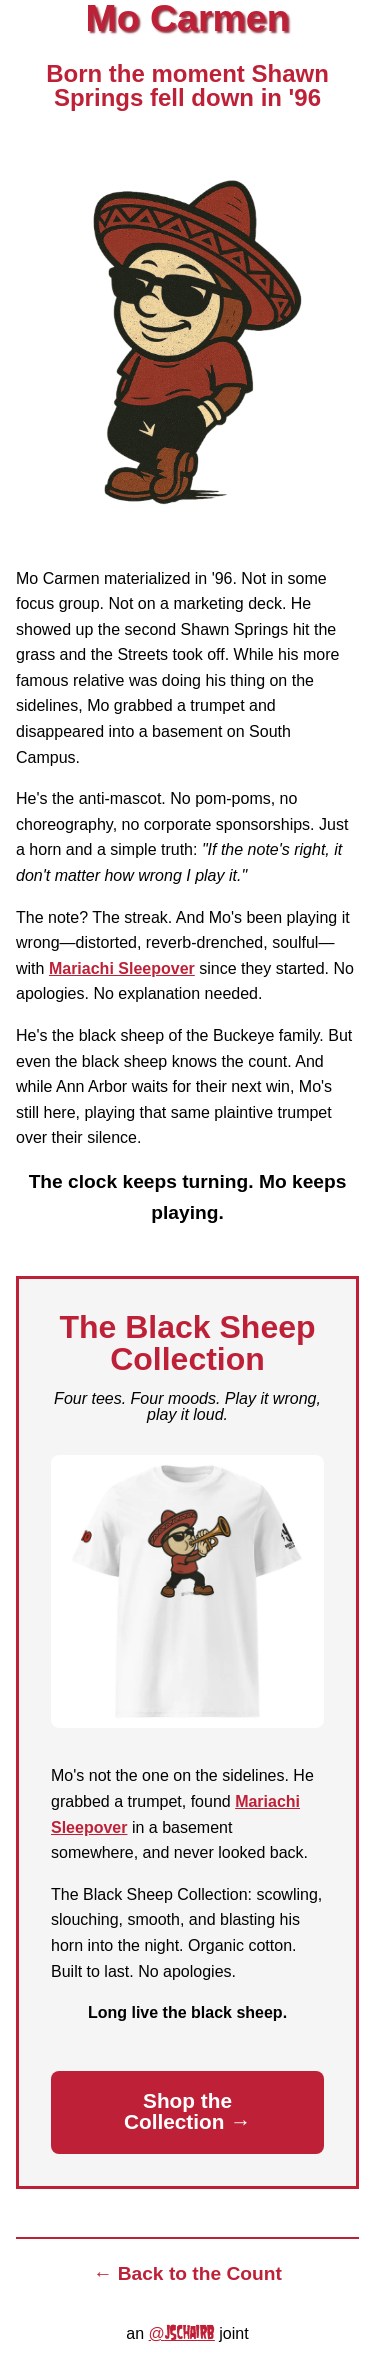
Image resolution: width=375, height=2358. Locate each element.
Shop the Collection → (187, 2111)
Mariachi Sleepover (122, 968)
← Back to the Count (187, 2273)
